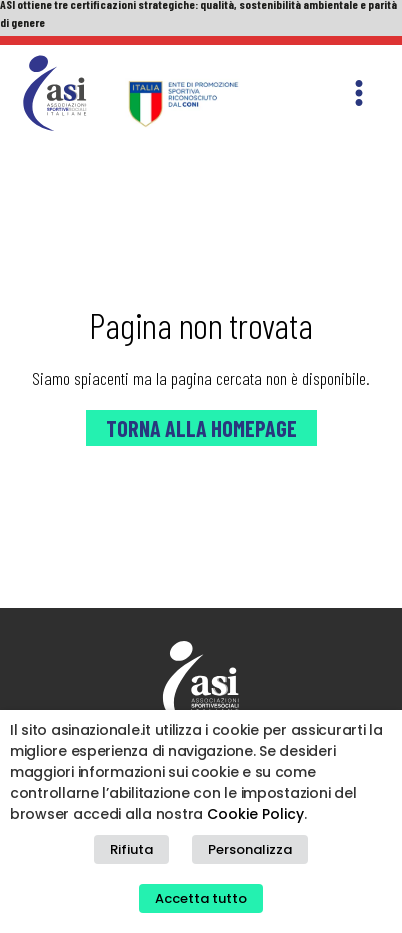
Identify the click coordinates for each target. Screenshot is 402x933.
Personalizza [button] (250, 849)
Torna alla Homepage (201, 428)
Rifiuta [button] (131, 849)
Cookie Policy (255, 814)
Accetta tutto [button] (201, 898)
